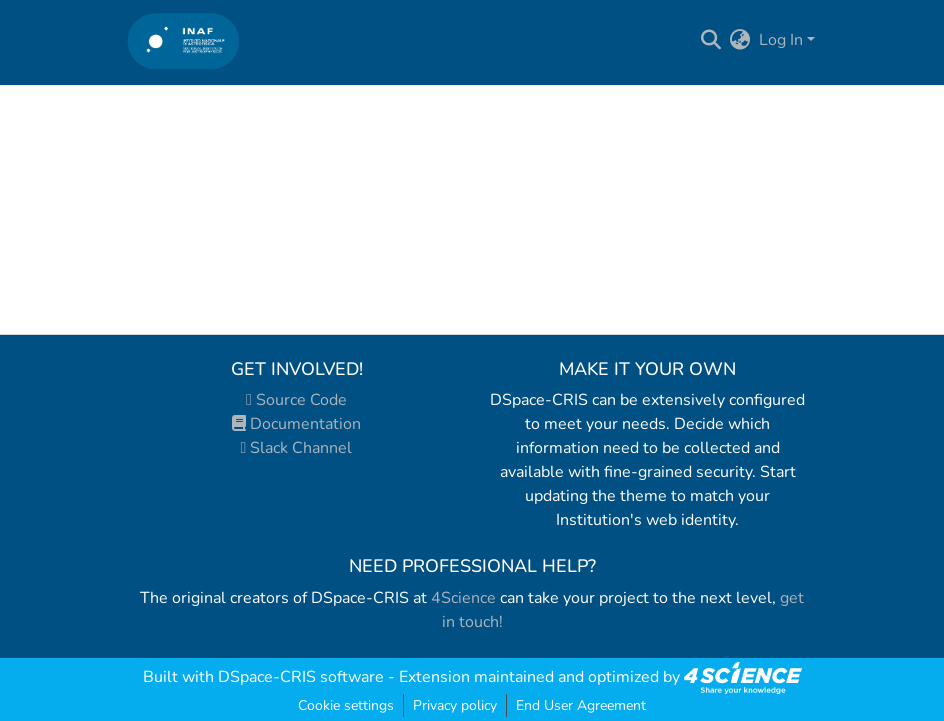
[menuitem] (740, 40)
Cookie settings (346, 705)
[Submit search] (711, 40)
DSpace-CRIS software (301, 677)
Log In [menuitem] (781, 40)
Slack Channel (297, 448)
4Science (463, 598)
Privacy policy (455, 705)
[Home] (183, 40)
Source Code (296, 400)
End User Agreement (581, 705)
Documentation (296, 424)
